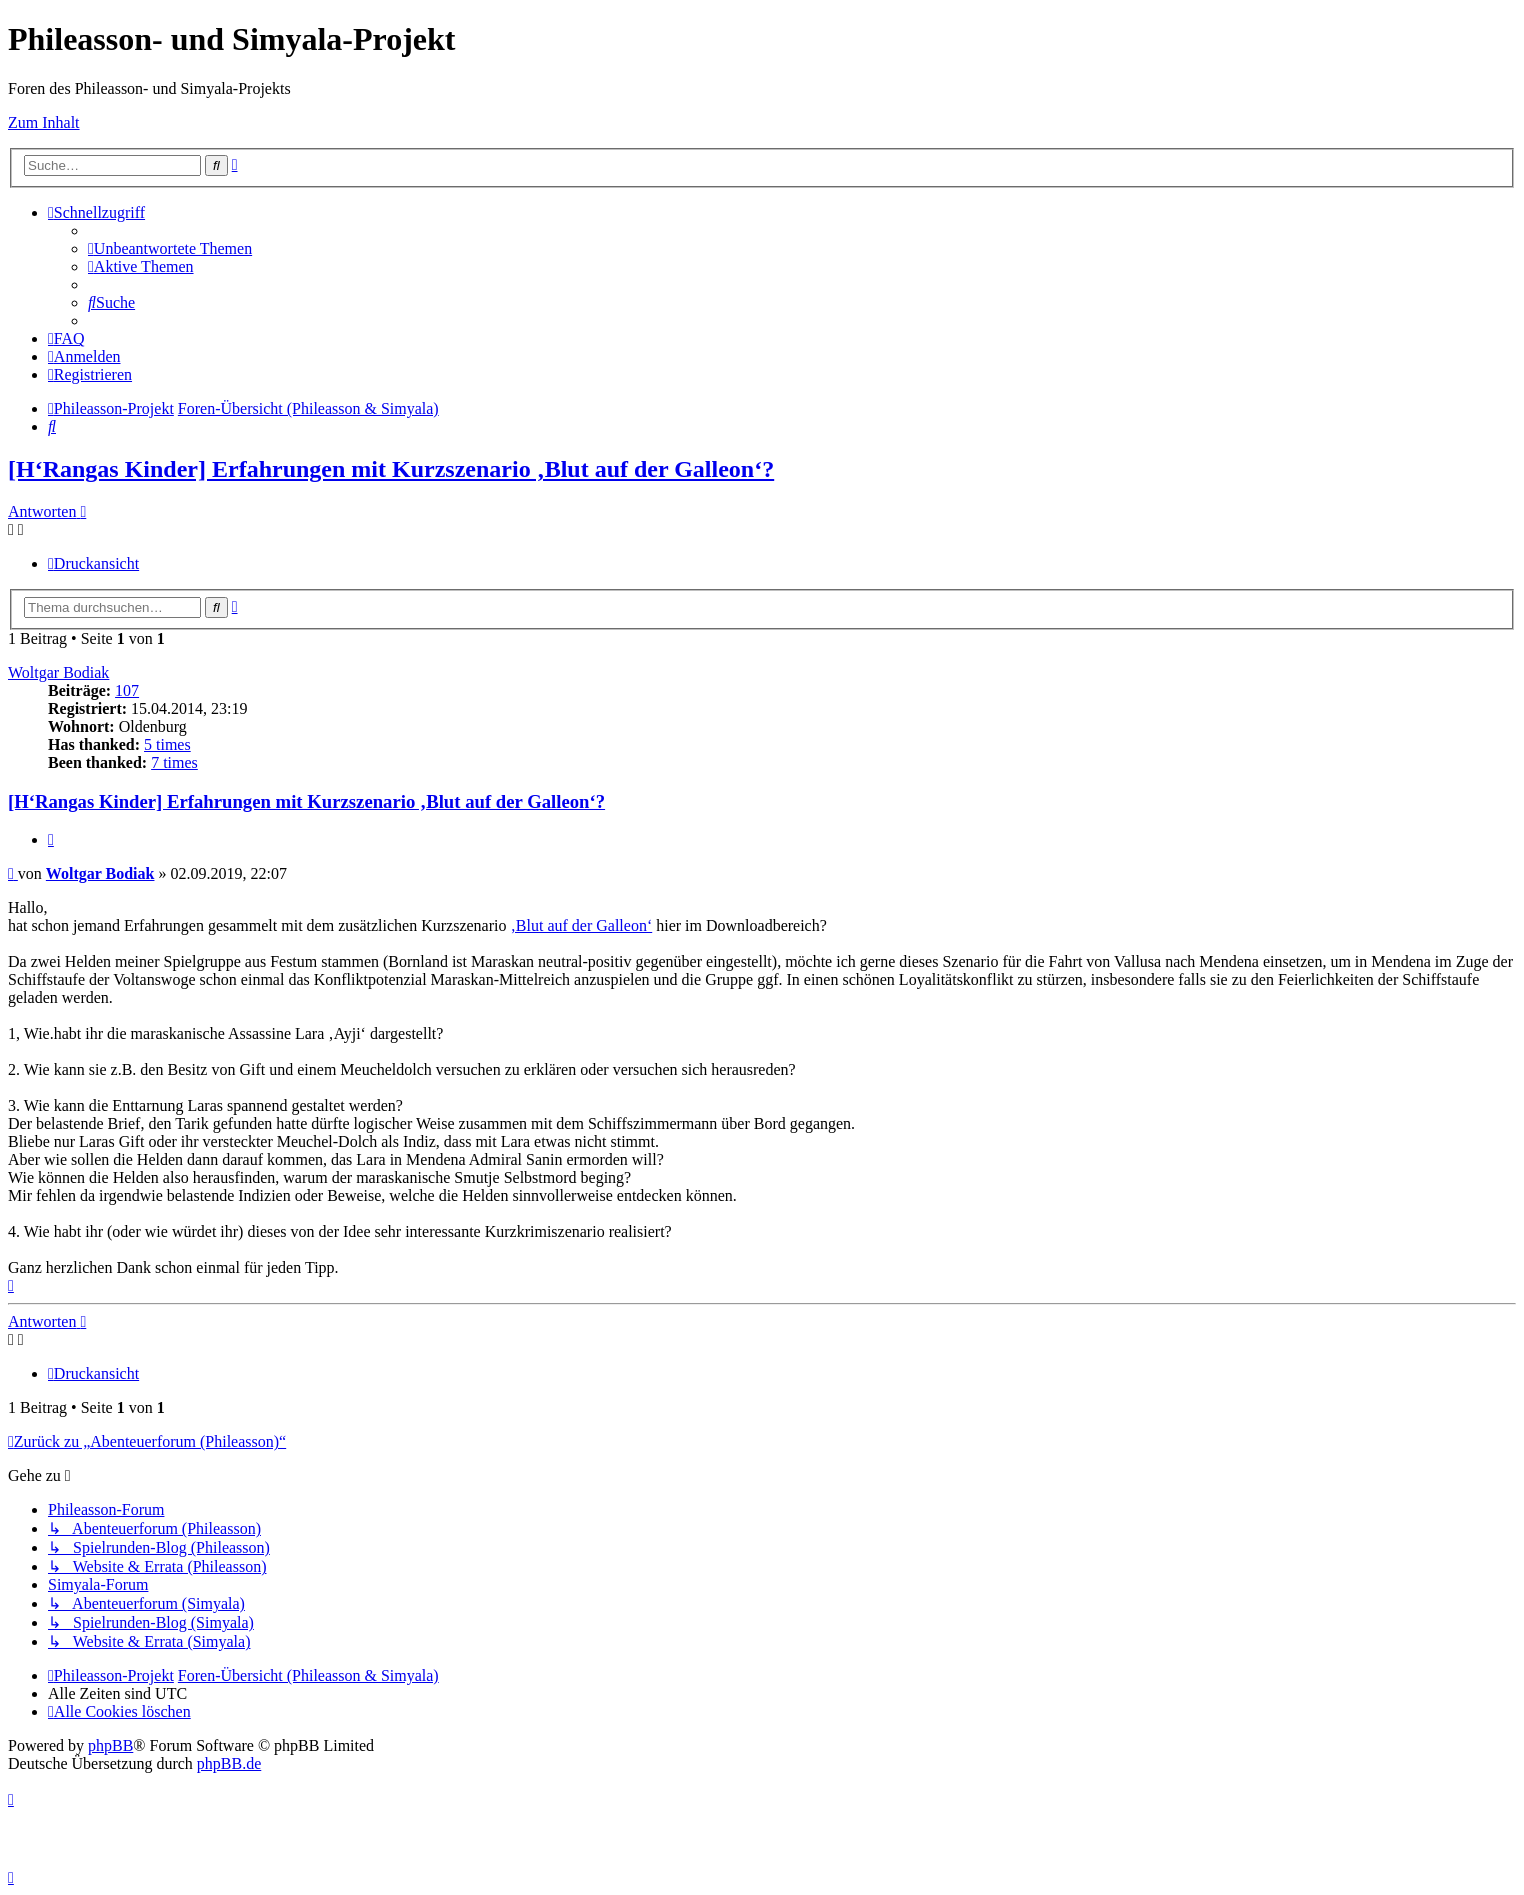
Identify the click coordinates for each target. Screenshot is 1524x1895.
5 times (167, 744)
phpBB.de (229, 1763)
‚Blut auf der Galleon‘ (581, 925)
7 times (174, 762)
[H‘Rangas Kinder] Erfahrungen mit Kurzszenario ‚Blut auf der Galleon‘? (391, 469)
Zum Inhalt (44, 122)
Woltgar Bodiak (58, 672)
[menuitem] (170, 248)
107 (127, 690)
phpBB (110, 1745)
